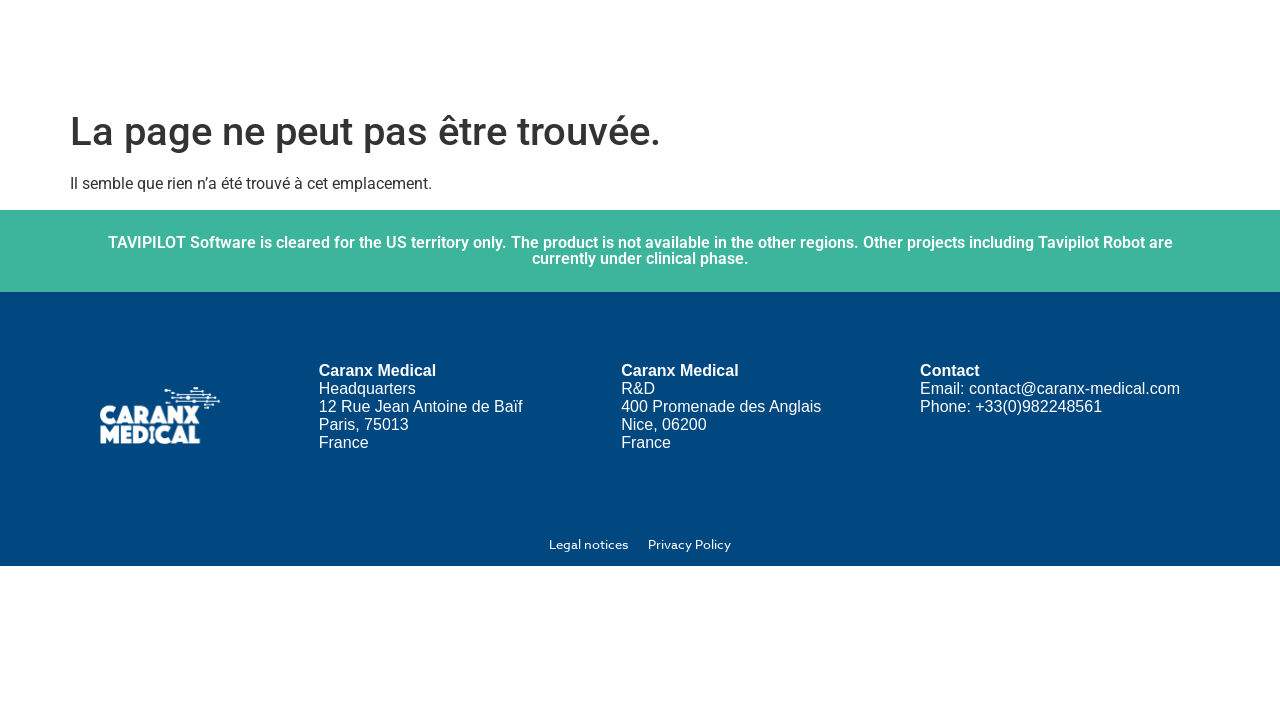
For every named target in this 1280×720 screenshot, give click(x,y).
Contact (1143, 50)
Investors (928, 50)
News (1038, 50)
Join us (814, 50)
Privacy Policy (689, 544)
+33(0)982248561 (1038, 406)
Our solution (681, 50)
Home (412, 50)
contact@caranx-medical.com (1074, 388)
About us (532, 50)
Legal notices (588, 544)
